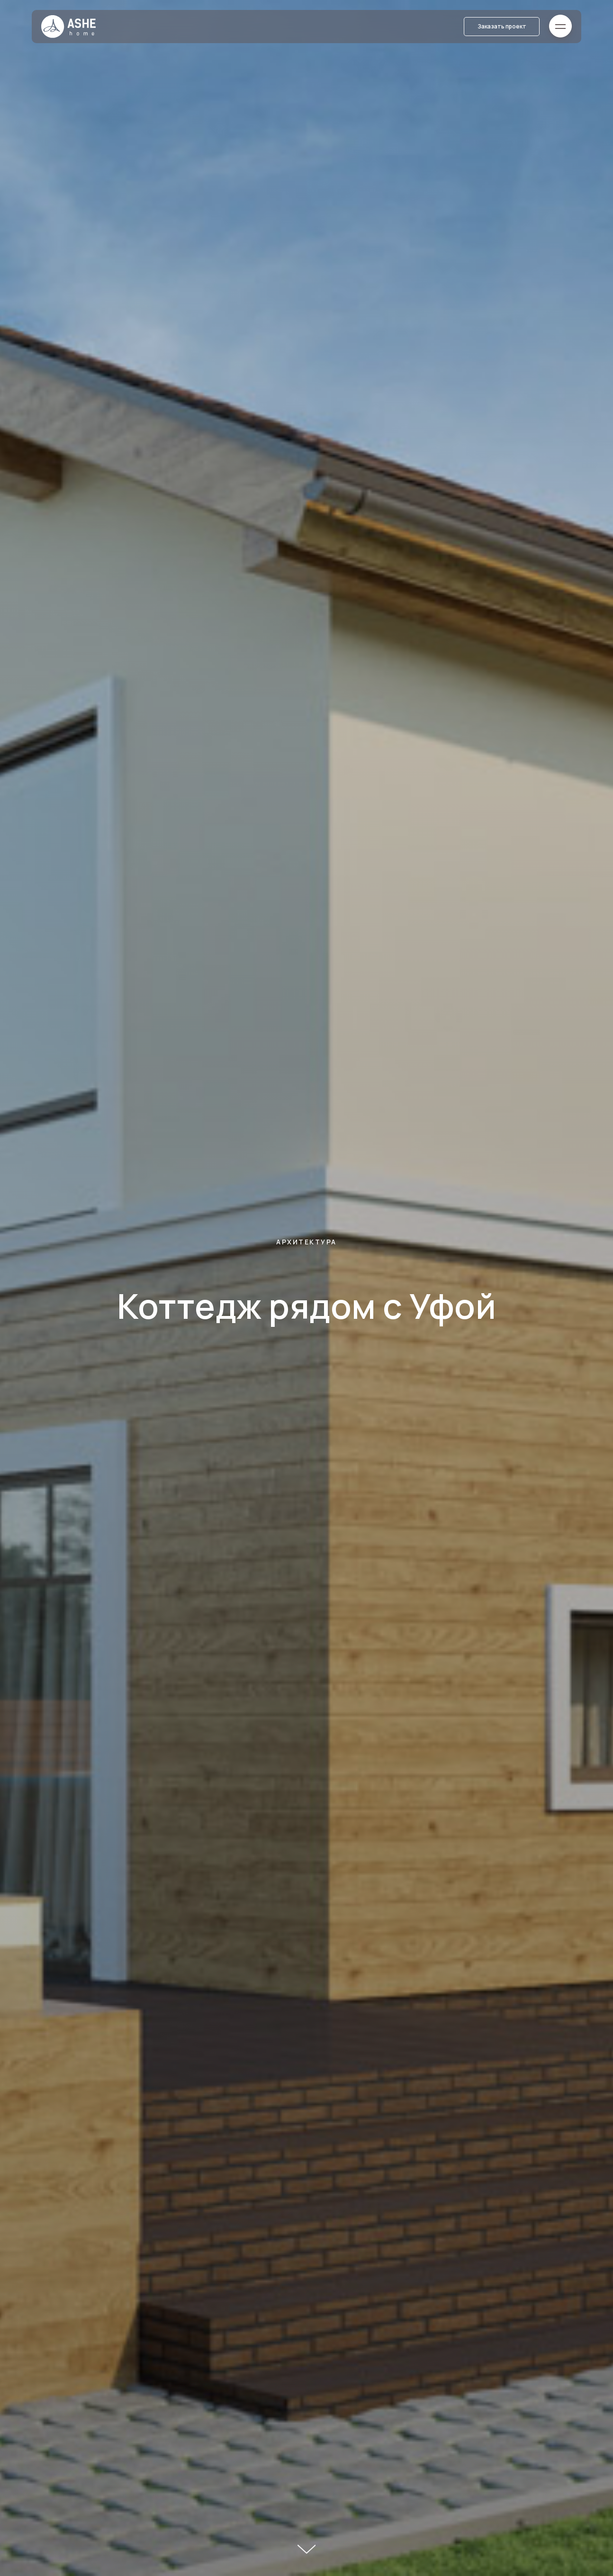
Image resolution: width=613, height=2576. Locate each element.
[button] (502, 26)
